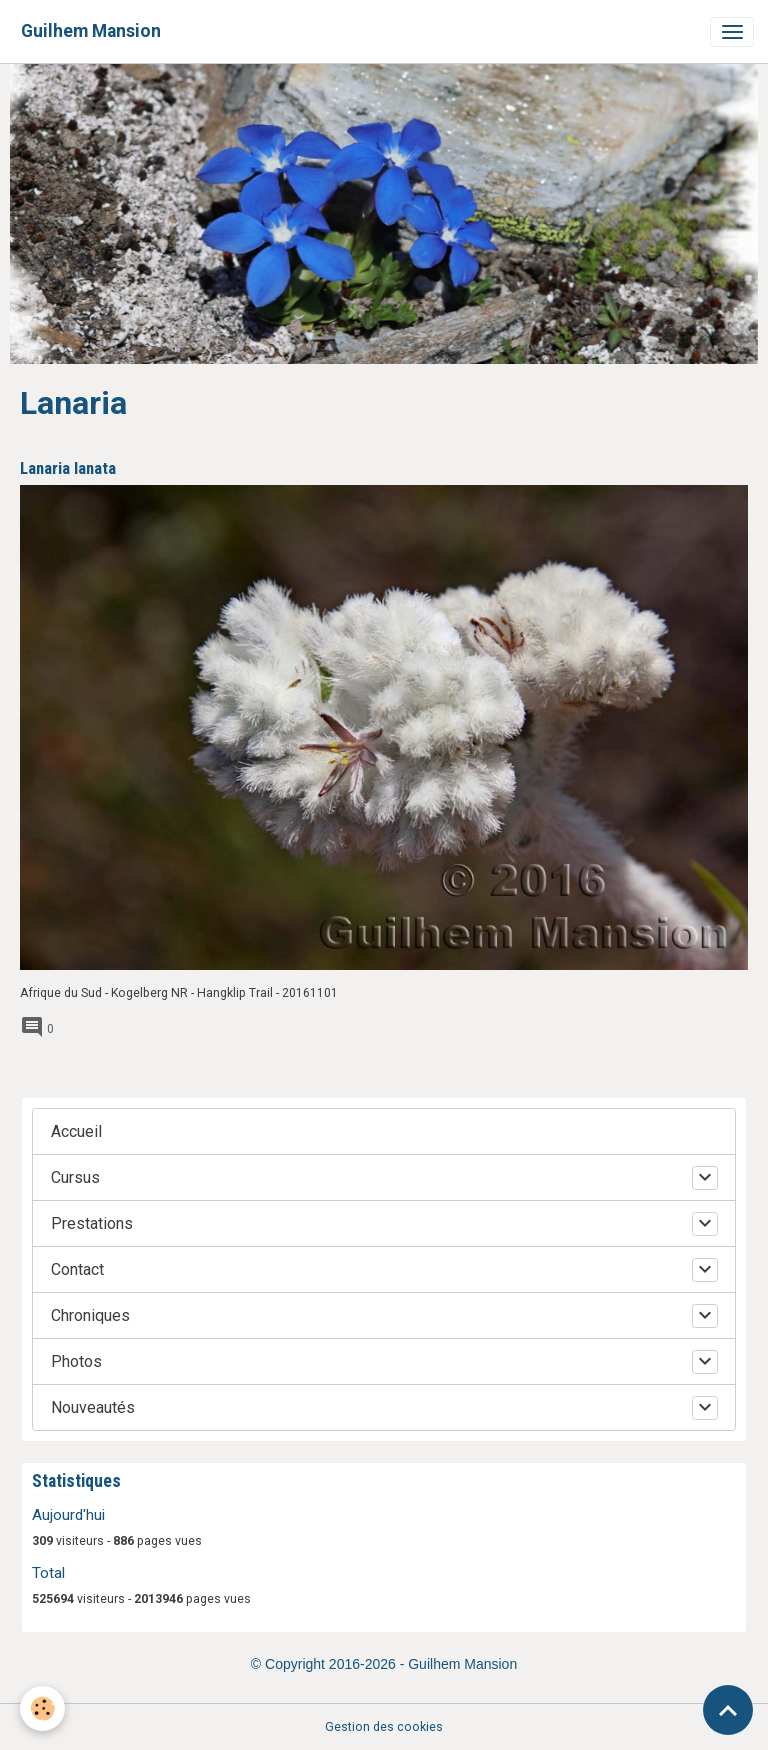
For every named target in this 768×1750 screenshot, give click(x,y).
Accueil (76, 1131)
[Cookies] (42, 1708)
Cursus (75, 1177)
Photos (76, 1361)
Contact (77, 1269)
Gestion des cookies (384, 1727)
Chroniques (90, 1315)
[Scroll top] (728, 1710)
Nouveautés (93, 1407)
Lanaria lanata (68, 468)
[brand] (91, 31)
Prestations (92, 1223)
